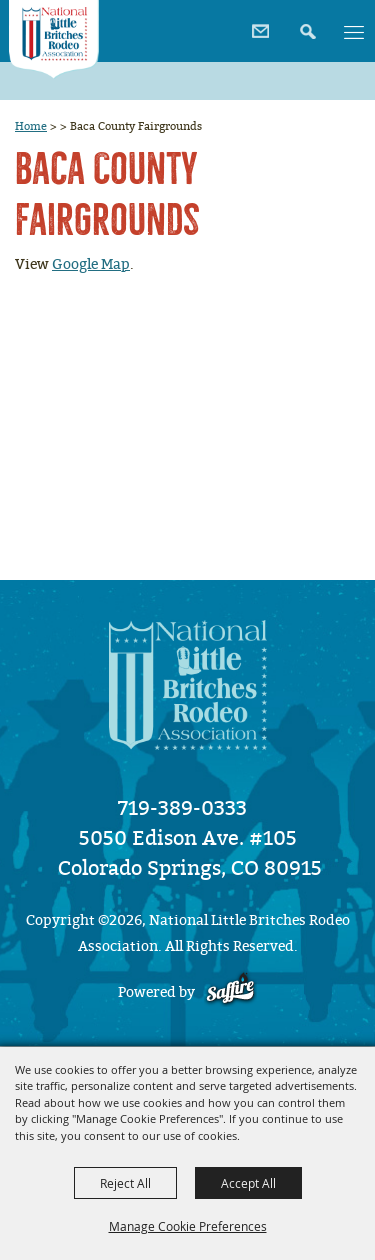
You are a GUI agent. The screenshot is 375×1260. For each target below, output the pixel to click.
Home (31, 126)
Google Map (91, 264)
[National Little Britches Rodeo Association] (54, 39)
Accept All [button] (248, 1183)
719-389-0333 (182, 808)
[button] (305, 24)
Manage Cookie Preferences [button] (188, 1226)
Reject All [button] (125, 1183)
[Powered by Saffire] (230, 992)
